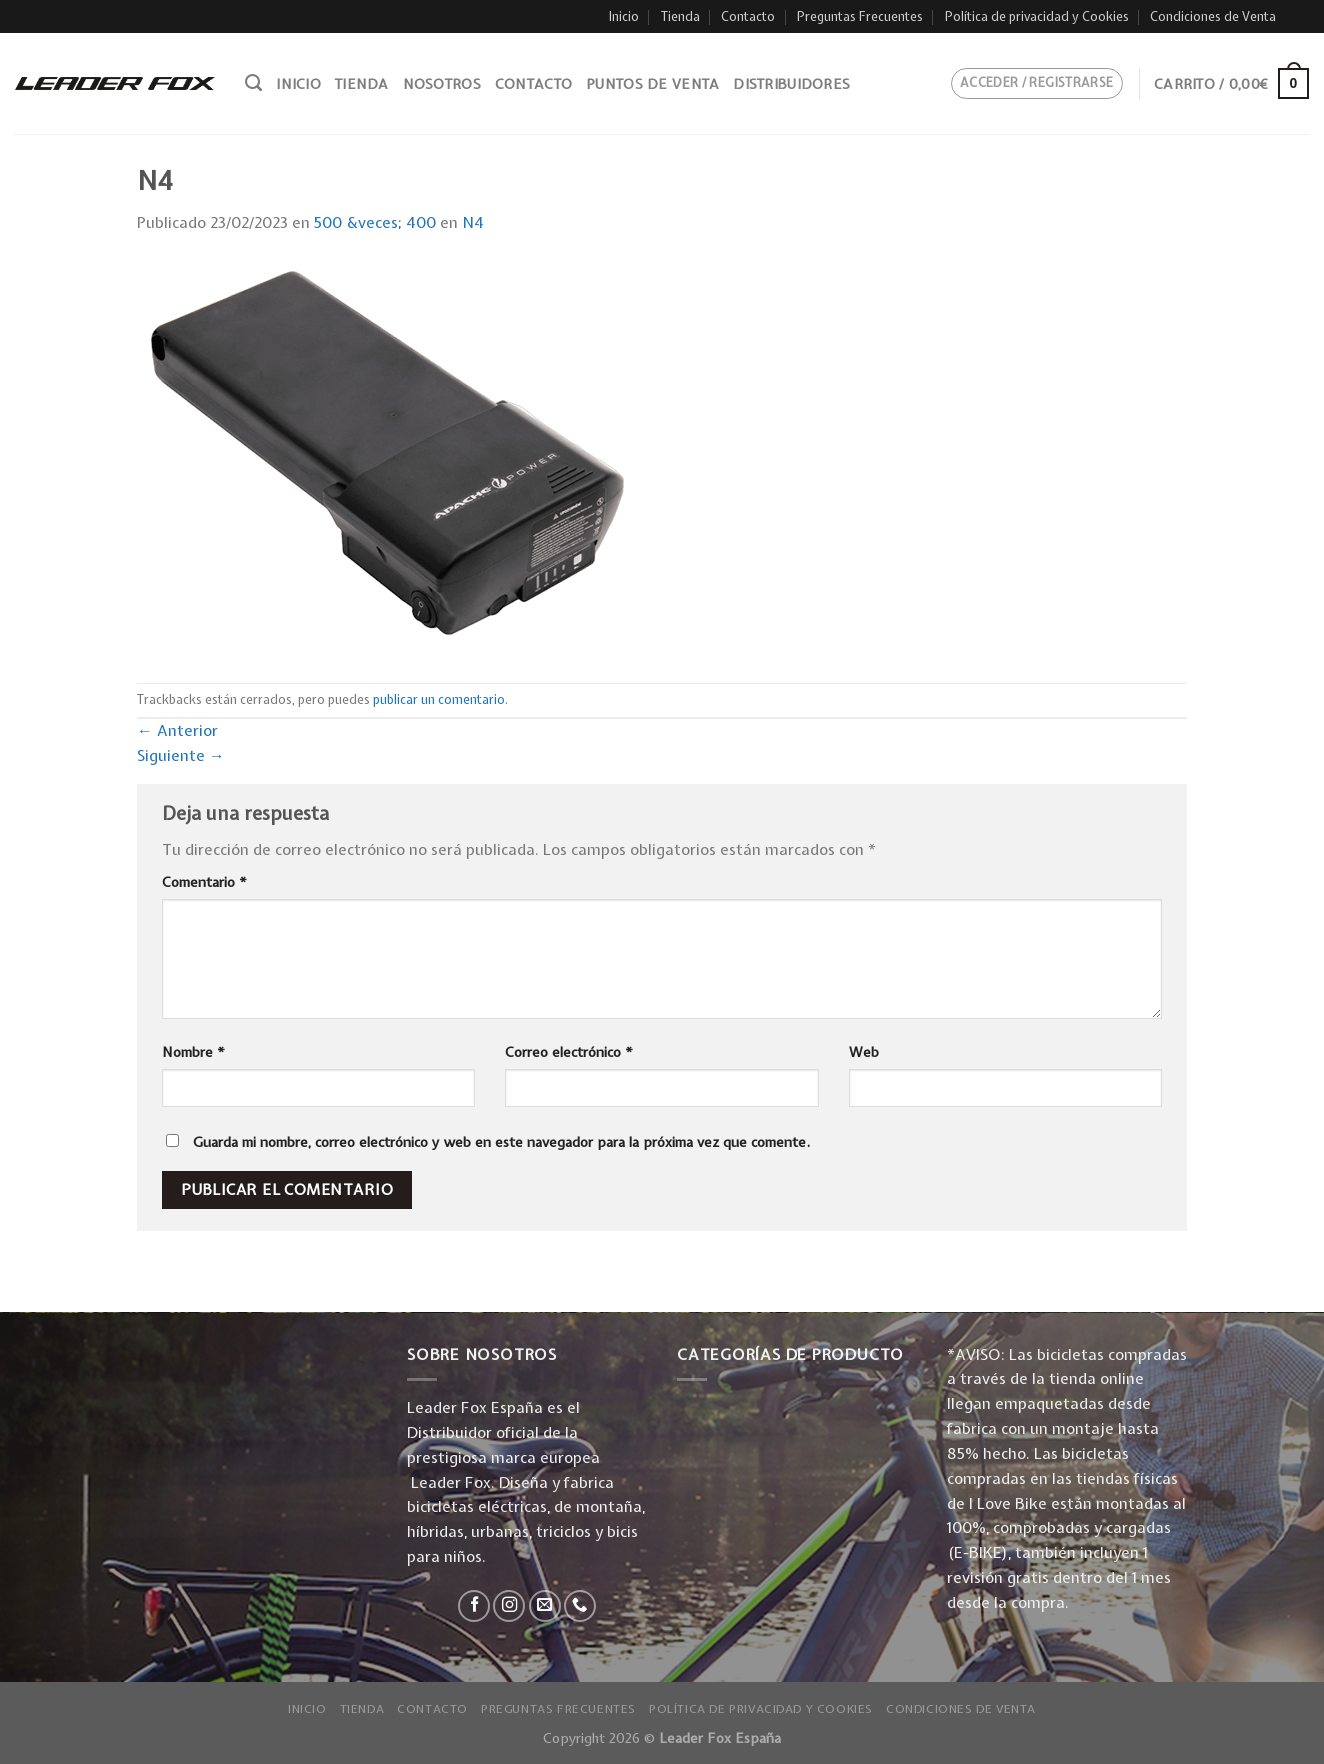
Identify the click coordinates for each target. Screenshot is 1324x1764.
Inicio (624, 16)
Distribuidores (791, 84)
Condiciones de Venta (1213, 16)
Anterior (177, 730)
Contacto (748, 16)
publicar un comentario (439, 699)
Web (864, 1052)
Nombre (193, 1052)
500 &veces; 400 (375, 222)
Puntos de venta (652, 84)
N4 (473, 222)
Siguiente (181, 755)
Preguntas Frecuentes (860, 16)
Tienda (680, 16)
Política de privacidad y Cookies (1037, 16)
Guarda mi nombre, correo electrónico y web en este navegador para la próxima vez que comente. (501, 1142)
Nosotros (442, 84)
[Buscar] (253, 83)
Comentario (204, 882)
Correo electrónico (569, 1052)
